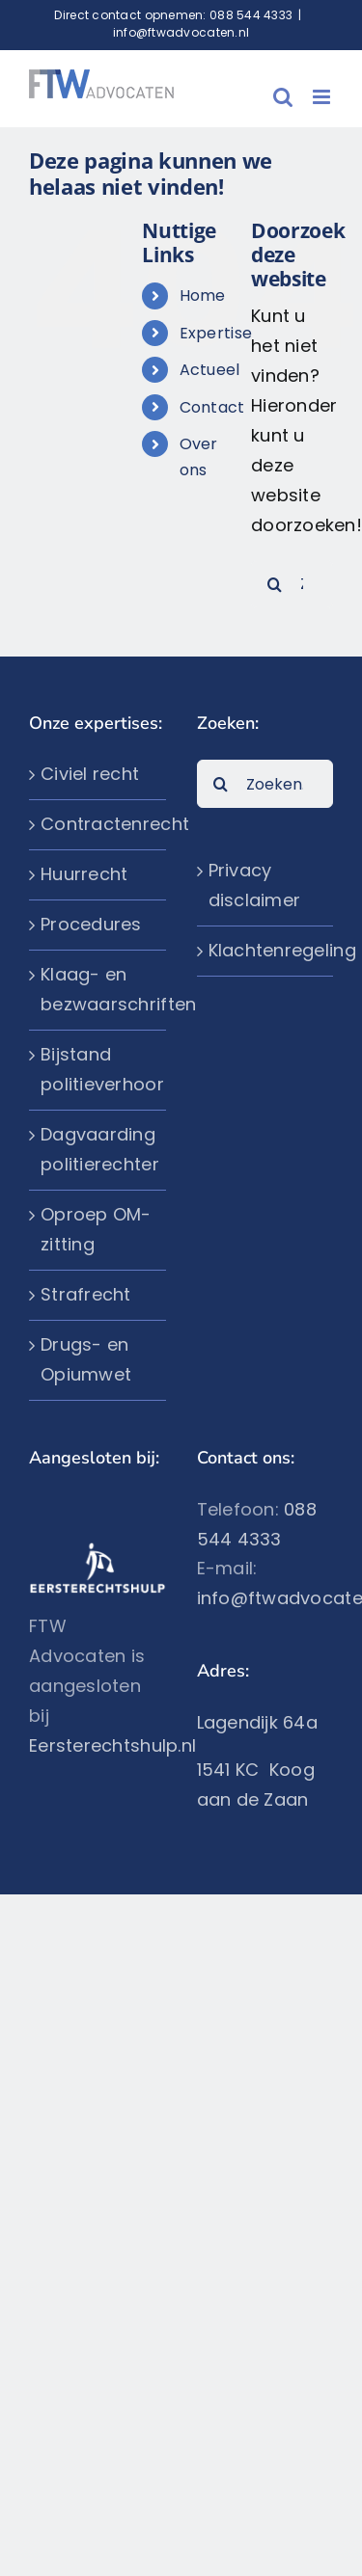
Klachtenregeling (266, 950)
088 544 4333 (250, 15)
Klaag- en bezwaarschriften (98, 989)
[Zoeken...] (265, 784)
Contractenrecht (98, 824)
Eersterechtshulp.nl (112, 1745)
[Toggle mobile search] (282, 97)
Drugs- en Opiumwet (86, 1359)
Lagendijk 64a (258, 1722)
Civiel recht (90, 774)
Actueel (210, 370)
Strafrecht (86, 1294)
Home (203, 295)
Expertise (216, 333)
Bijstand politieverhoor (98, 1069)
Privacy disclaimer (255, 885)
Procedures (91, 924)
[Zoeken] (275, 584)
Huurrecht (84, 874)
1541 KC (233, 1770)
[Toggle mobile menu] (323, 97)
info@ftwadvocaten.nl (181, 32)
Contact (212, 407)
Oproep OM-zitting (96, 1229)
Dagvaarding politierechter (98, 1149)
